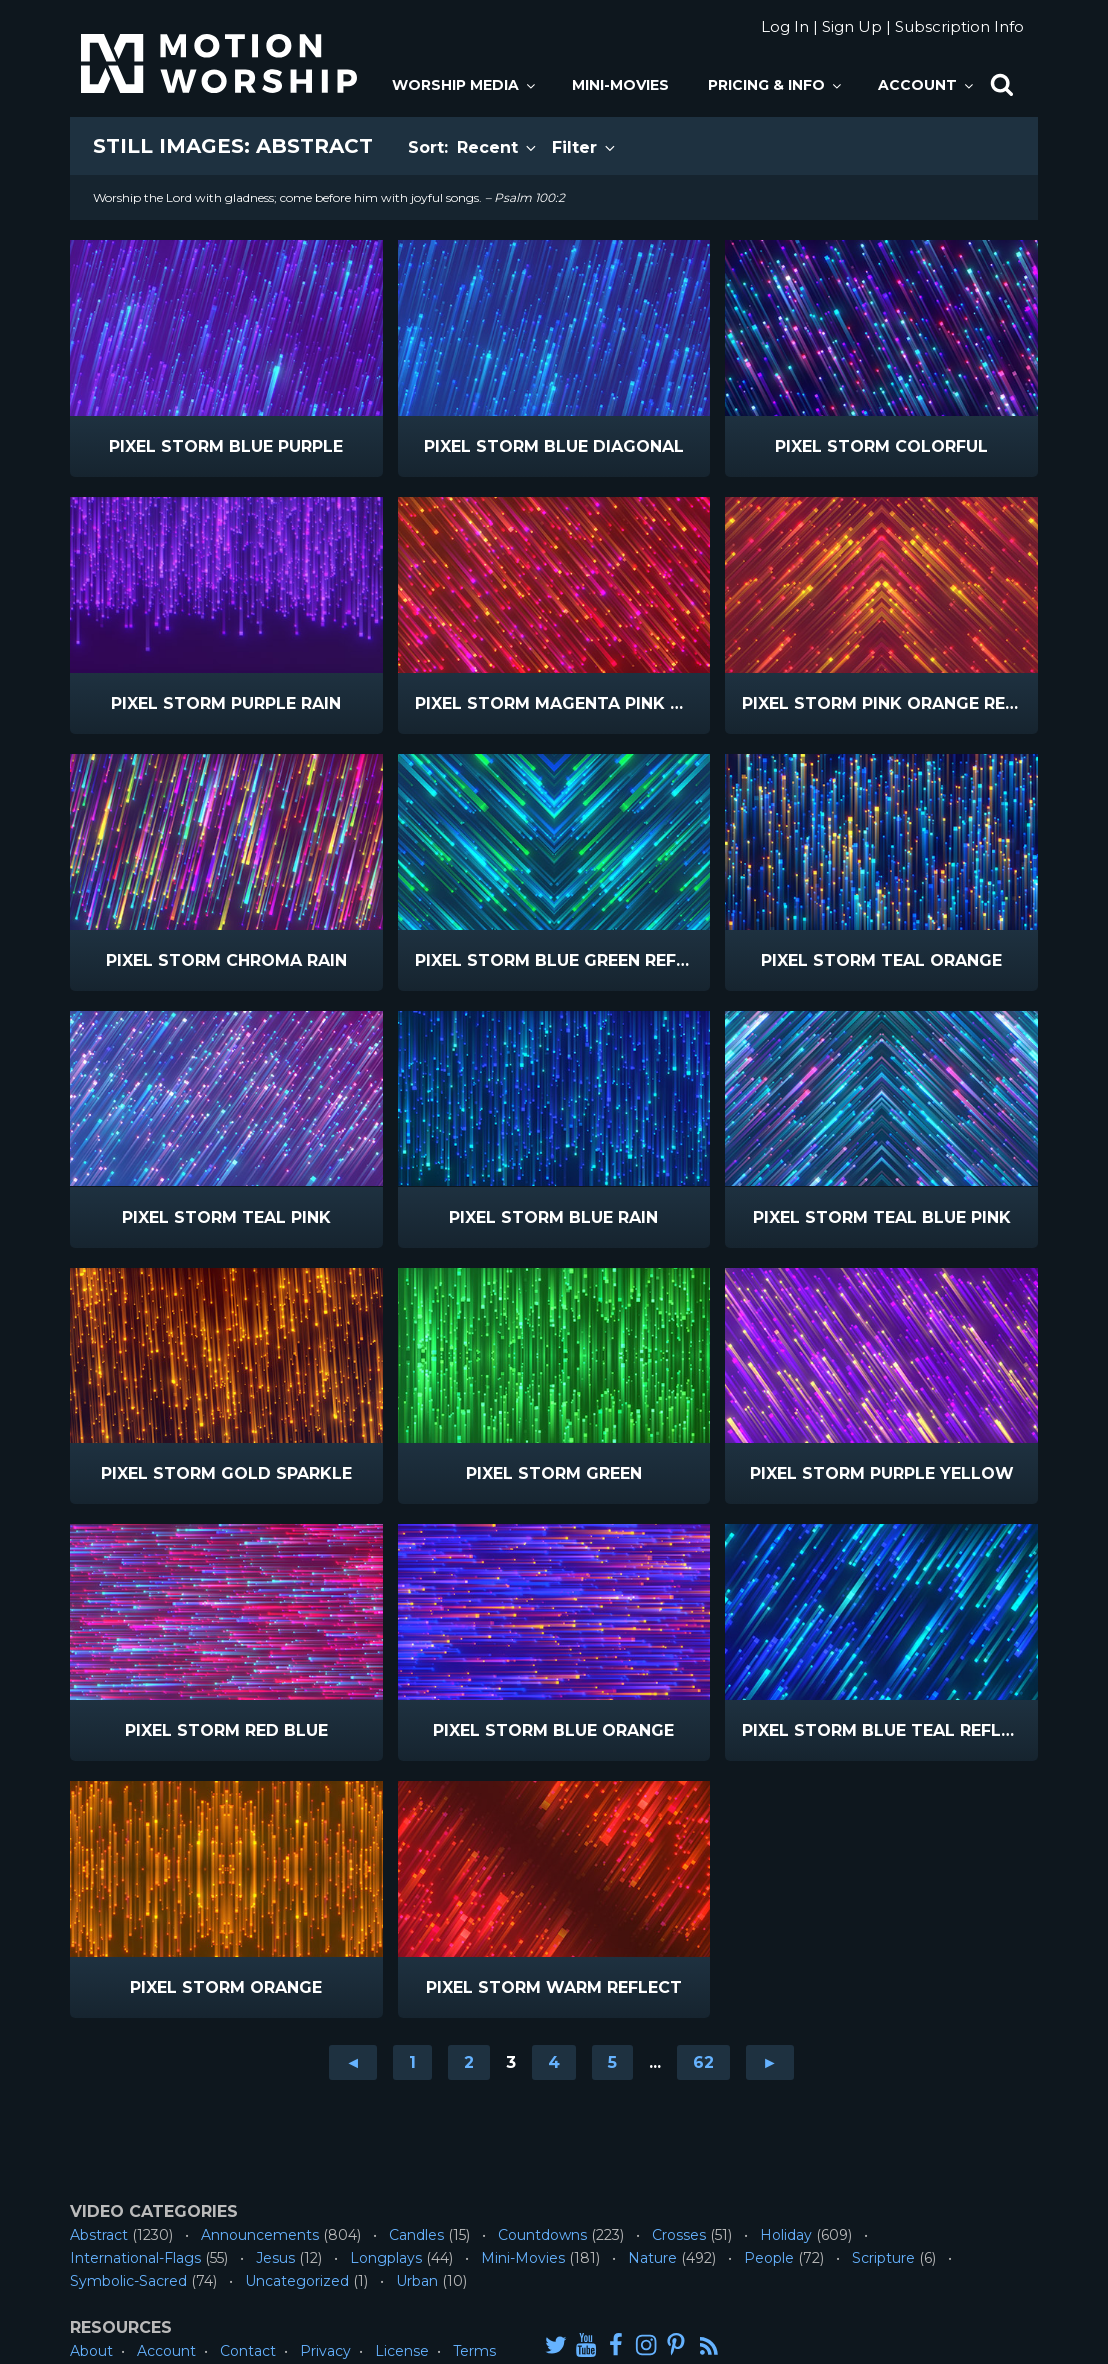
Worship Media (465, 85)
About (91, 2351)
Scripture (883, 2258)
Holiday (786, 2235)
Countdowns (542, 2235)
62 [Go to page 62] (703, 2062)
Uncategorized (297, 2281)
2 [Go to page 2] (469, 2062)
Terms (474, 2351)
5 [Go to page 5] (612, 2062)
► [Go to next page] (770, 2062)
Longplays (386, 2258)
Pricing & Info (776, 85)
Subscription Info (959, 26)
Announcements (260, 2235)
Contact (248, 2351)
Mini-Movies (620, 85)
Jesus (275, 2258)
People (769, 2258)
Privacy (325, 2351)
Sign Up (852, 26)
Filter (585, 147)
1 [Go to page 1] (412, 2062)
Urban (417, 2281)
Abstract (99, 2235)
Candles (416, 2235)
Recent (498, 147)
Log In (785, 26)
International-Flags (135, 2258)
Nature (652, 2258)
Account (927, 85)
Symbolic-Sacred (128, 2281)
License (402, 2351)
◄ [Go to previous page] (353, 2062)
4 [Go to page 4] (554, 2062)
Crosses (679, 2235)
